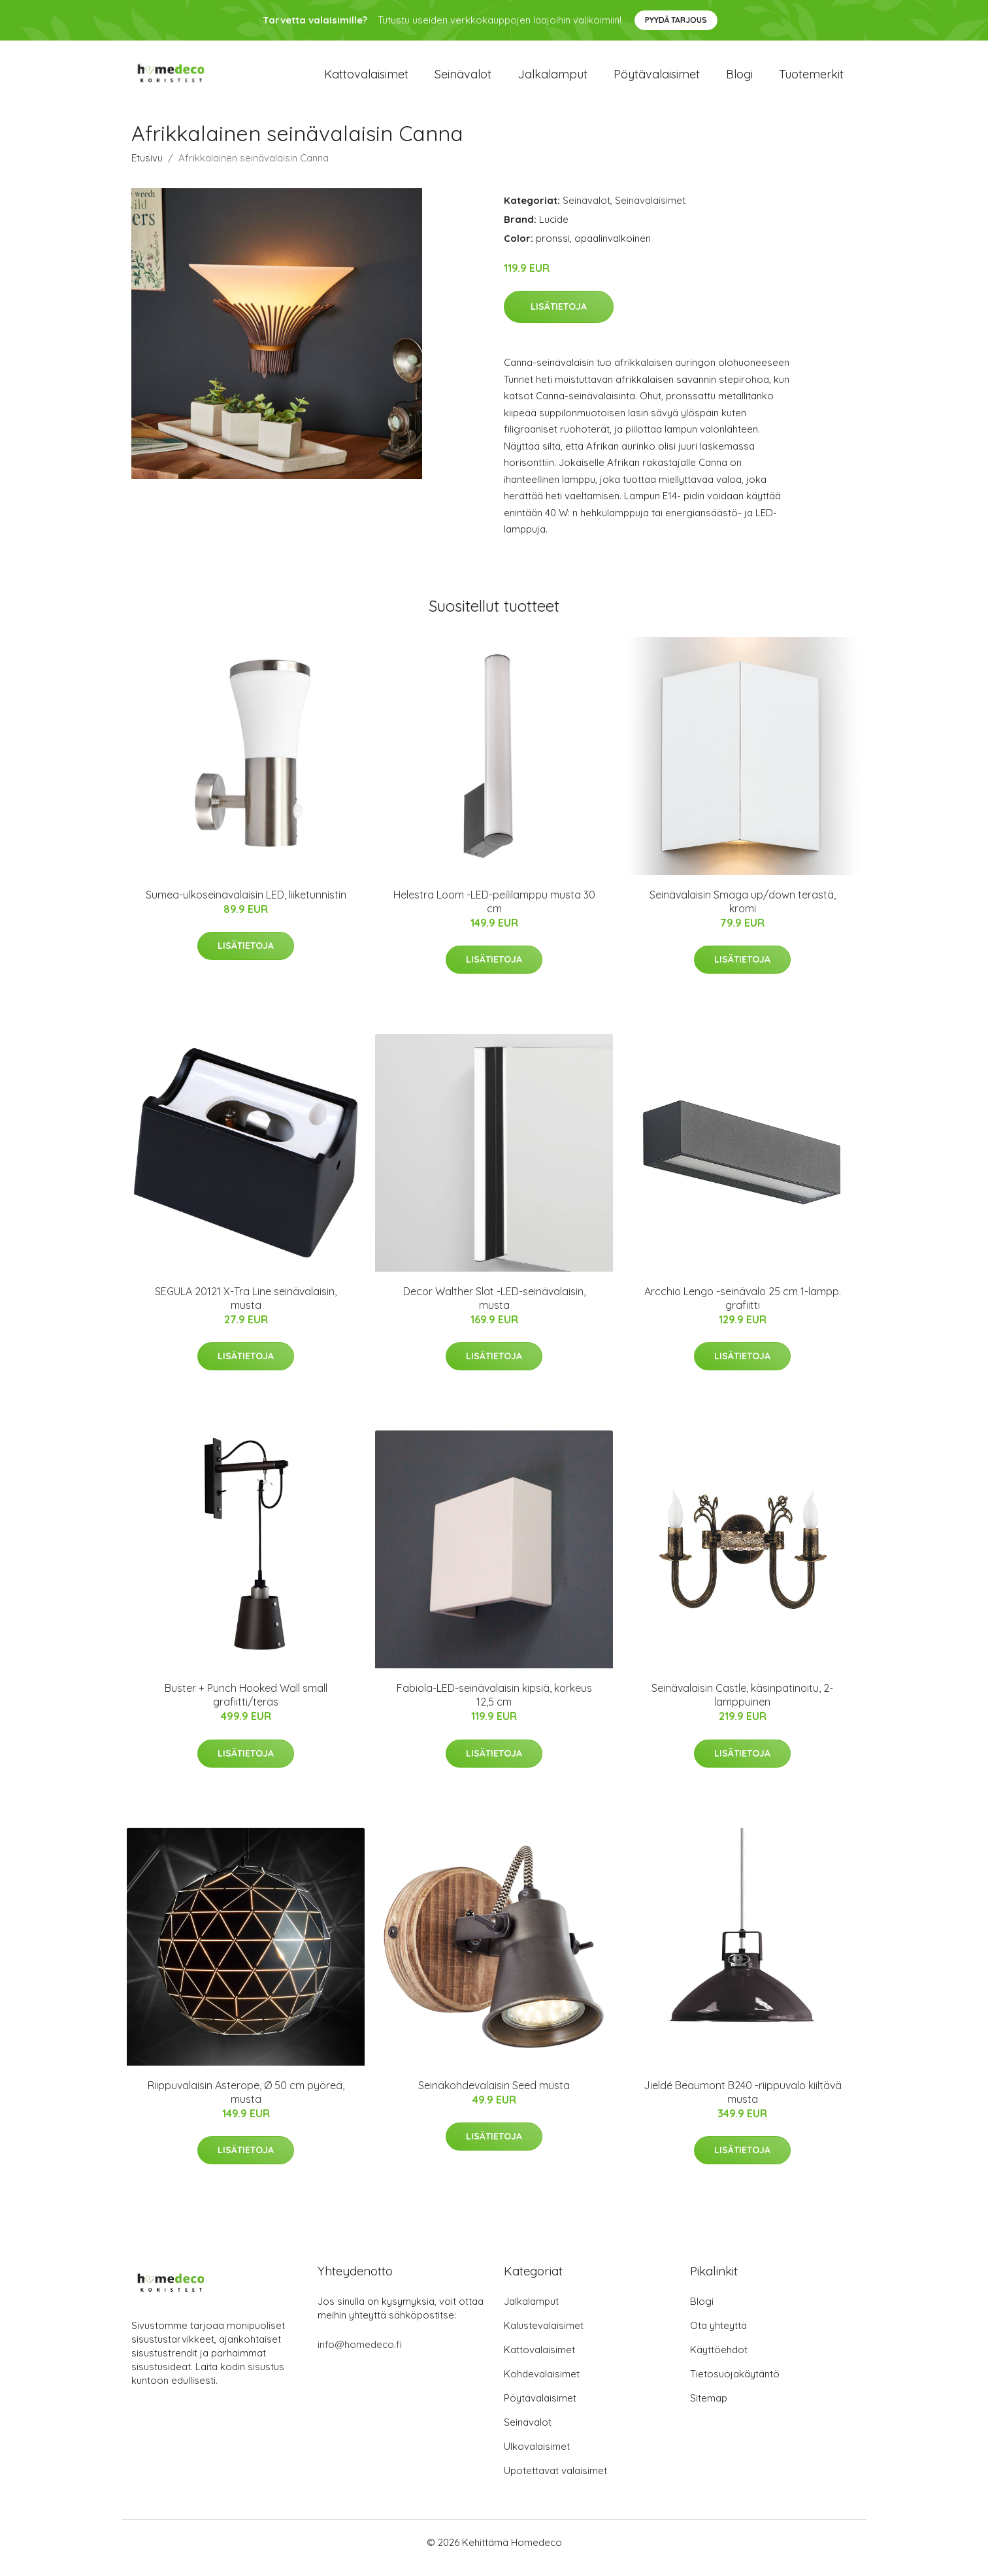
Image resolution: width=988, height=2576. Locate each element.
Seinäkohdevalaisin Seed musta (494, 2096)
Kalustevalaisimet (544, 2336)
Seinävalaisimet (650, 211)
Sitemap (708, 2409)
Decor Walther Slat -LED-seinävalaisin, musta (494, 1309)
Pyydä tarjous (676, 20)
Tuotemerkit (811, 79)
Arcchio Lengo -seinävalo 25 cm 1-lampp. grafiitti (742, 1309)
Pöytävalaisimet (657, 79)
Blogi (739, 79)
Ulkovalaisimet (537, 2457)
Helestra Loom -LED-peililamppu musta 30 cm (494, 912)
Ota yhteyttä (718, 2336)
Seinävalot (463, 79)
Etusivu (147, 169)
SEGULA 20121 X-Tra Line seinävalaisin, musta (246, 1309)
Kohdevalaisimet (542, 2385)
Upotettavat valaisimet (555, 2481)
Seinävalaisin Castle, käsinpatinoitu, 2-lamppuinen (742, 1706)
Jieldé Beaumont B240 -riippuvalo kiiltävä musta (743, 2103)
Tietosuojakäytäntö (735, 2385)
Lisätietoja (559, 317)
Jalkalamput (552, 79)
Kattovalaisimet (366, 79)
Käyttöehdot (719, 2360)
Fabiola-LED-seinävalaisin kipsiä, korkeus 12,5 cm (494, 1706)
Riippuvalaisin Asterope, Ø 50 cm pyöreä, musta (246, 2103)
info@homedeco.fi (360, 2355)
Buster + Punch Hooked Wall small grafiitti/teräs (246, 1706)
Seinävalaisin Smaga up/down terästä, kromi (743, 912)
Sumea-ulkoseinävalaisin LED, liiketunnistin (246, 905)
